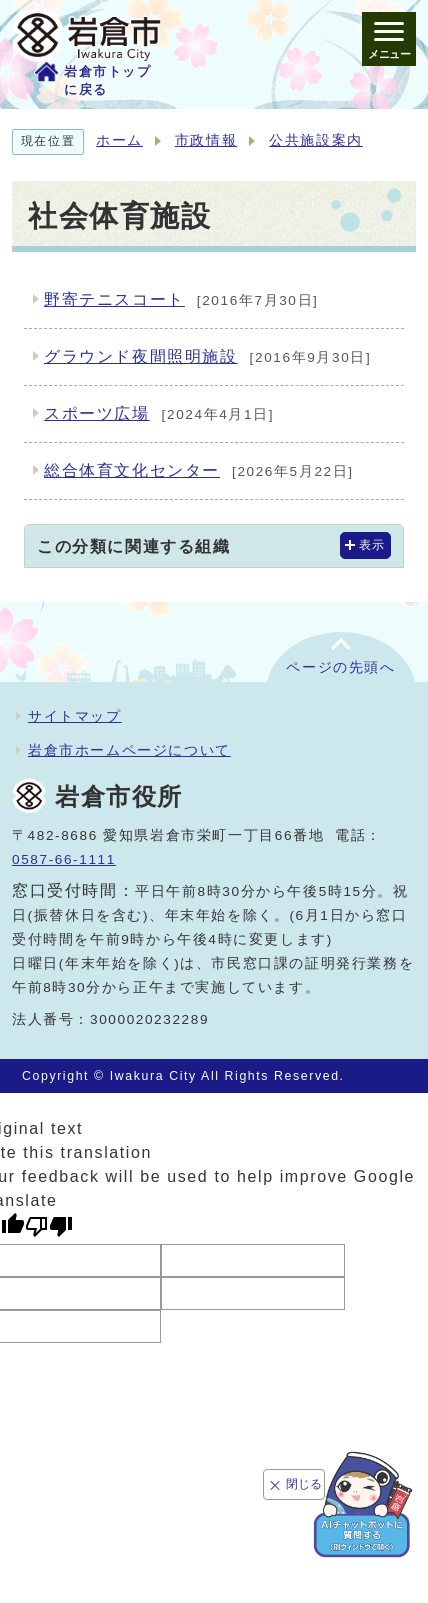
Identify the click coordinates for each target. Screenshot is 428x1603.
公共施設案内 (316, 140)
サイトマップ (75, 716)
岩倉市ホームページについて (129, 750)
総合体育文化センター (199, 472)
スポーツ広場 (159, 415)
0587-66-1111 (64, 859)
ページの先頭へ (340, 667)
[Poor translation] (49, 1226)
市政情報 (206, 140)
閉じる (304, 1484)
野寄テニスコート (181, 301)
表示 (372, 545)
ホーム (119, 140)
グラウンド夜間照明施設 (207, 358)
